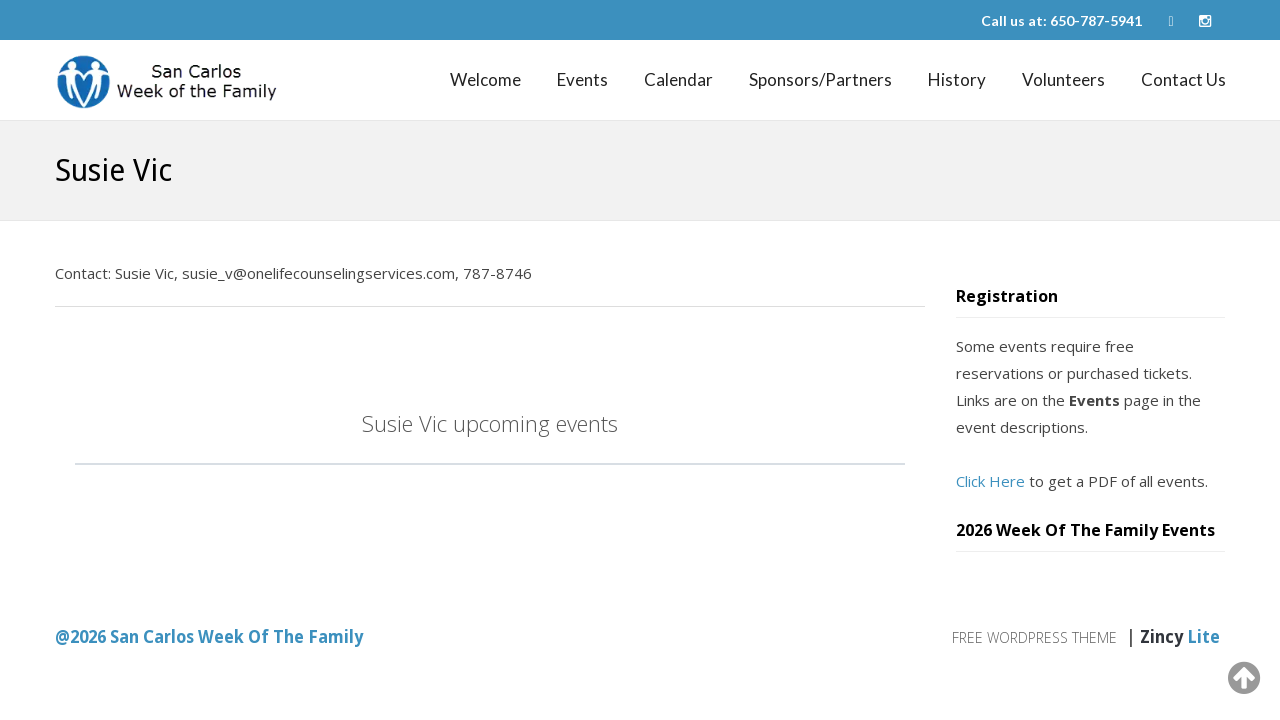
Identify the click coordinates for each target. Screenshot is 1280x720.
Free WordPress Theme (1034, 637)
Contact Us (1183, 79)
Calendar (678, 79)
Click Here (990, 481)
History (957, 79)
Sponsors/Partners (820, 79)
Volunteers (1063, 79)
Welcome (485, 79)
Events (582, 79)
